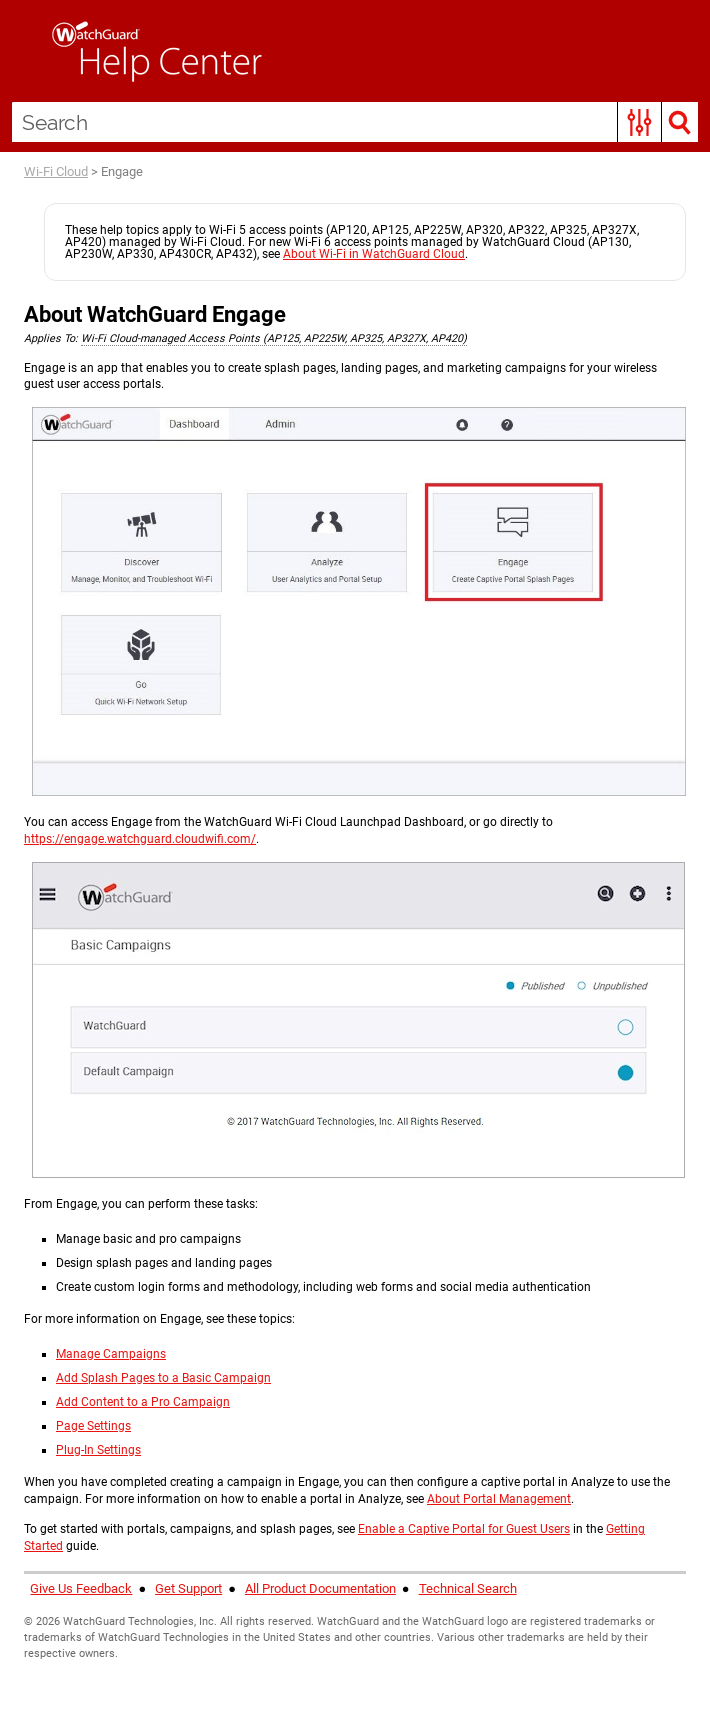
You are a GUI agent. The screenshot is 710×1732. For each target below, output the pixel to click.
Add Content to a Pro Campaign (143, 1402)
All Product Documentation (320, 1588)
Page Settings (93, 1426)
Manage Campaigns (111, 1354)
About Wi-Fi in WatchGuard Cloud (374, 254)
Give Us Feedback (81, 1588)
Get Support (188, 1588)
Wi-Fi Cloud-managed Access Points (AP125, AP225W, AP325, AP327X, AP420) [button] (274, 338)
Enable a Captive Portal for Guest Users (464, 1529)
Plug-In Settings (98, 1450)
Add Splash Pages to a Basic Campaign (163, 1378)
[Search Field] (355, 122)
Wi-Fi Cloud (56, 171)
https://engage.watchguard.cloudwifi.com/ (140, 839)
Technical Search (468, 1588)
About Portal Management (499, 1499)
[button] (639, 122)
